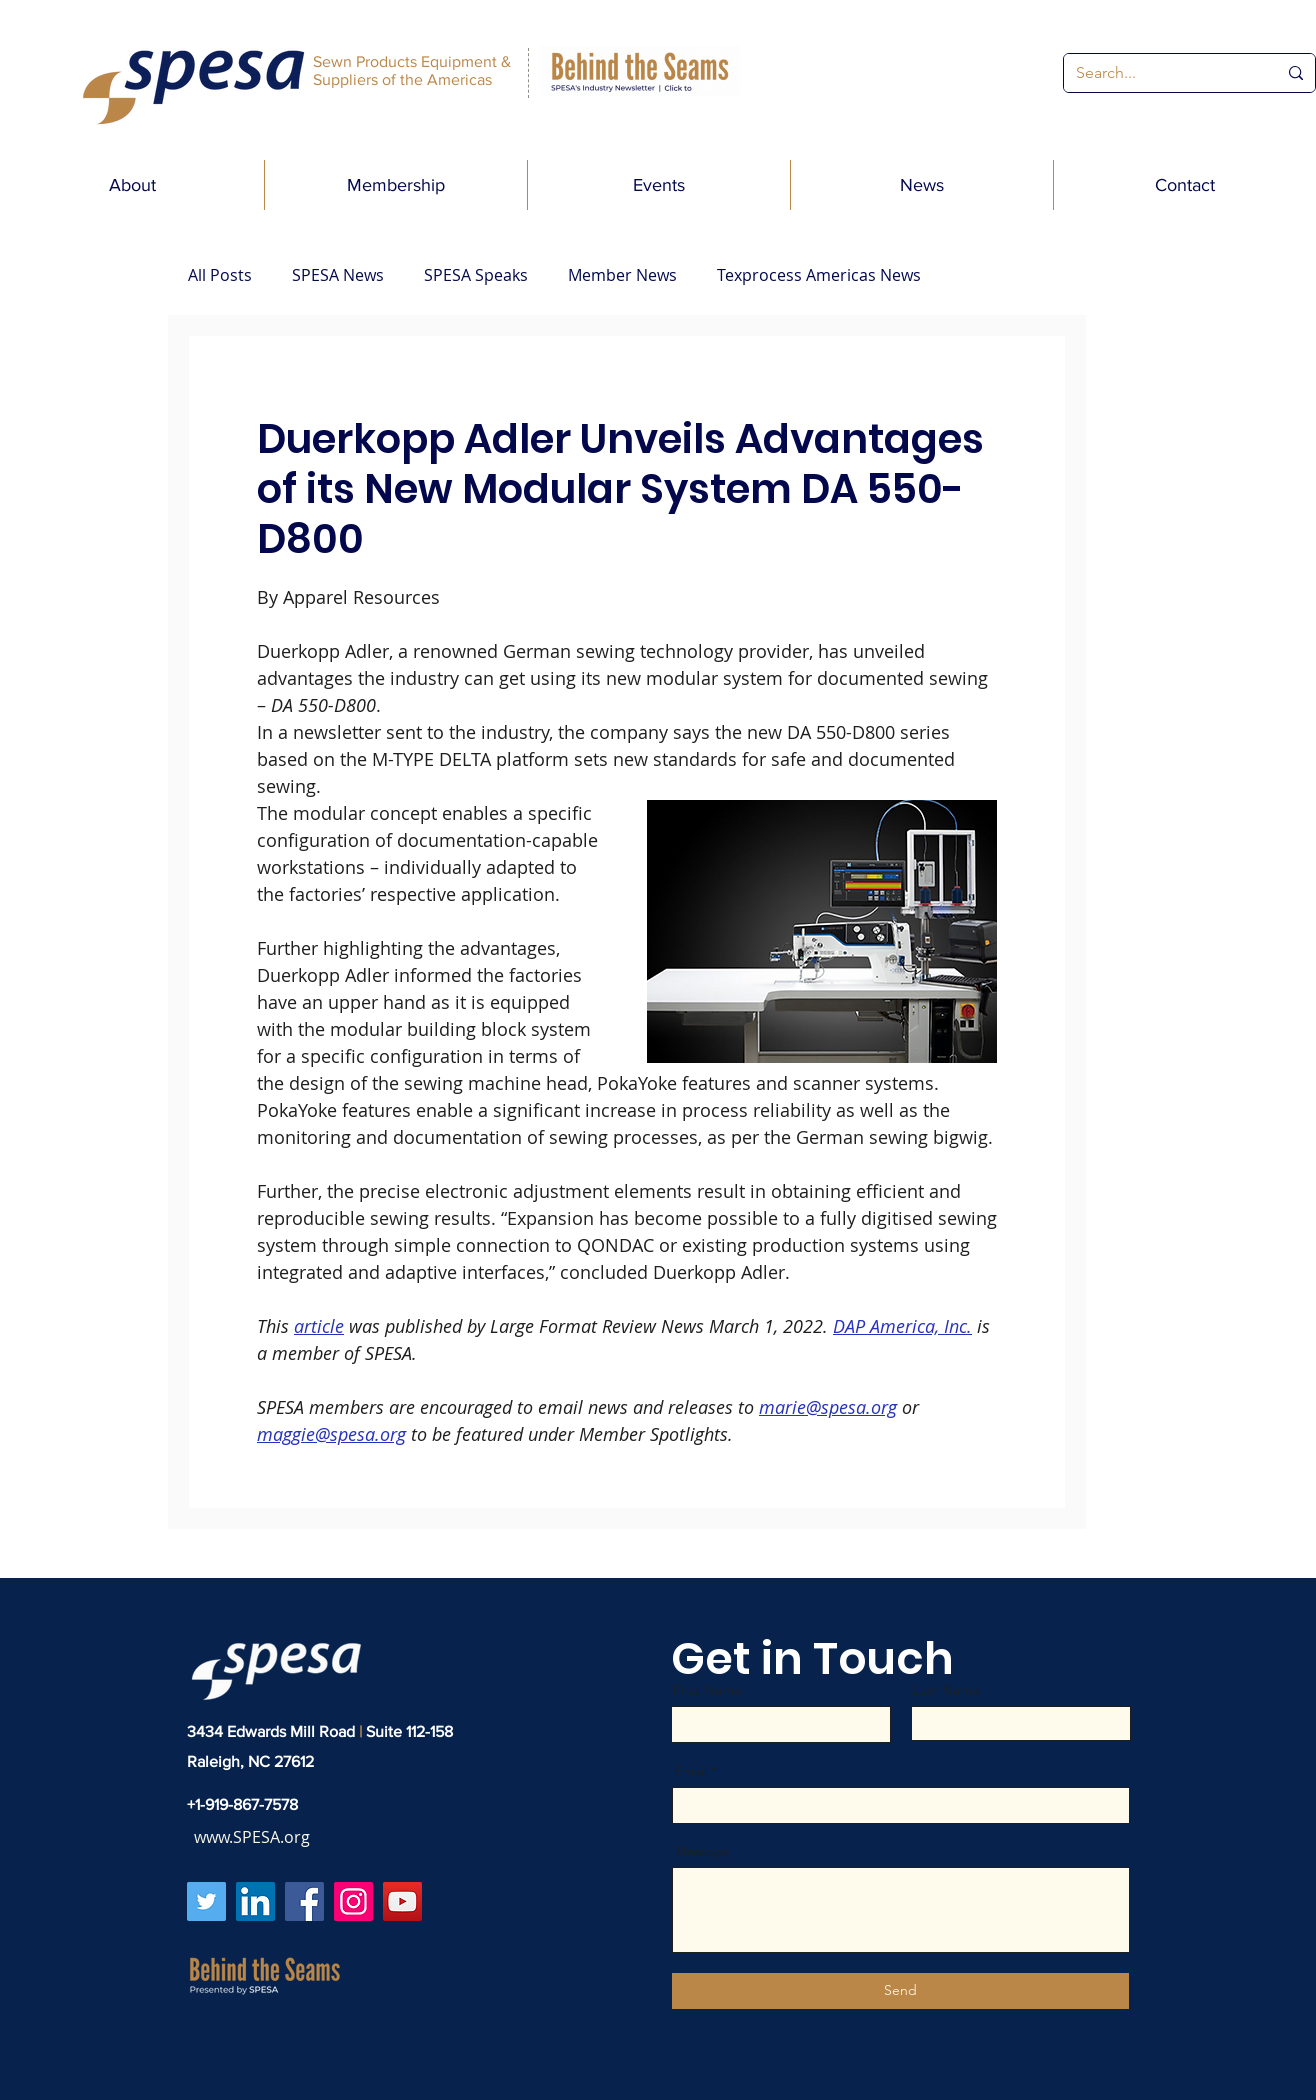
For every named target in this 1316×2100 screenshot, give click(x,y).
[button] (132, 185)
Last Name (946, 1690)
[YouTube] (402, 1901)
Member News (622, 275)
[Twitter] (206, 1901)
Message (702, 1851)
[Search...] (1161, 73)
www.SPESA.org (252, 1837)
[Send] (900, 1991)
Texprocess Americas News (819, 275)
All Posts (220, 275)
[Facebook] (304, 1901)
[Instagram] (353, 1901)
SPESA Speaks (476, 275)
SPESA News (338, 275)
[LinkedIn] (255, 1901)
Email (690, 1771)
